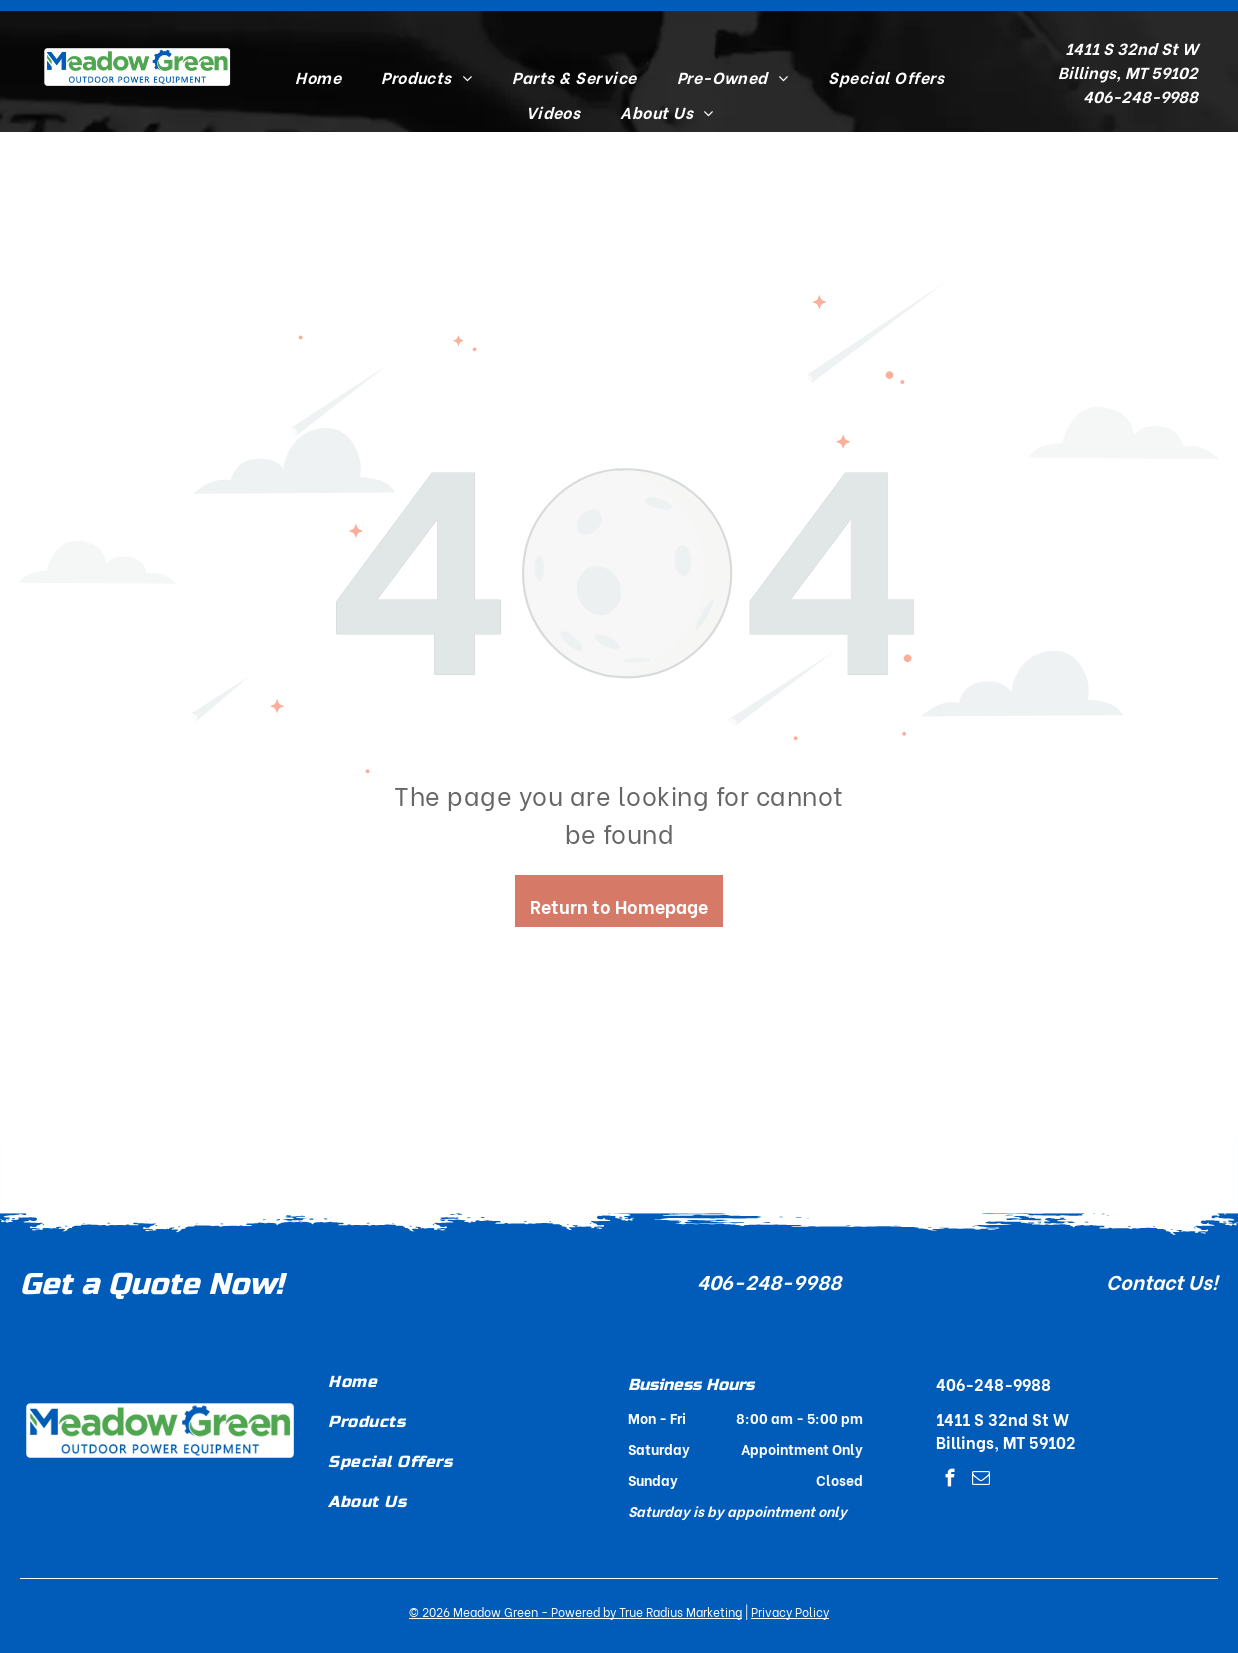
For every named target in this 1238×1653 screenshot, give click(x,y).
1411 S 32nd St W (1131, 47)
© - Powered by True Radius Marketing (575, 1611)
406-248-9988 (769, 1280)
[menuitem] (318, 77)
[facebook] (949, 1481)
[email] (980, 1481)
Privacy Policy (790, 1611)
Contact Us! (1162, 1280)
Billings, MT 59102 (1128, 71)
